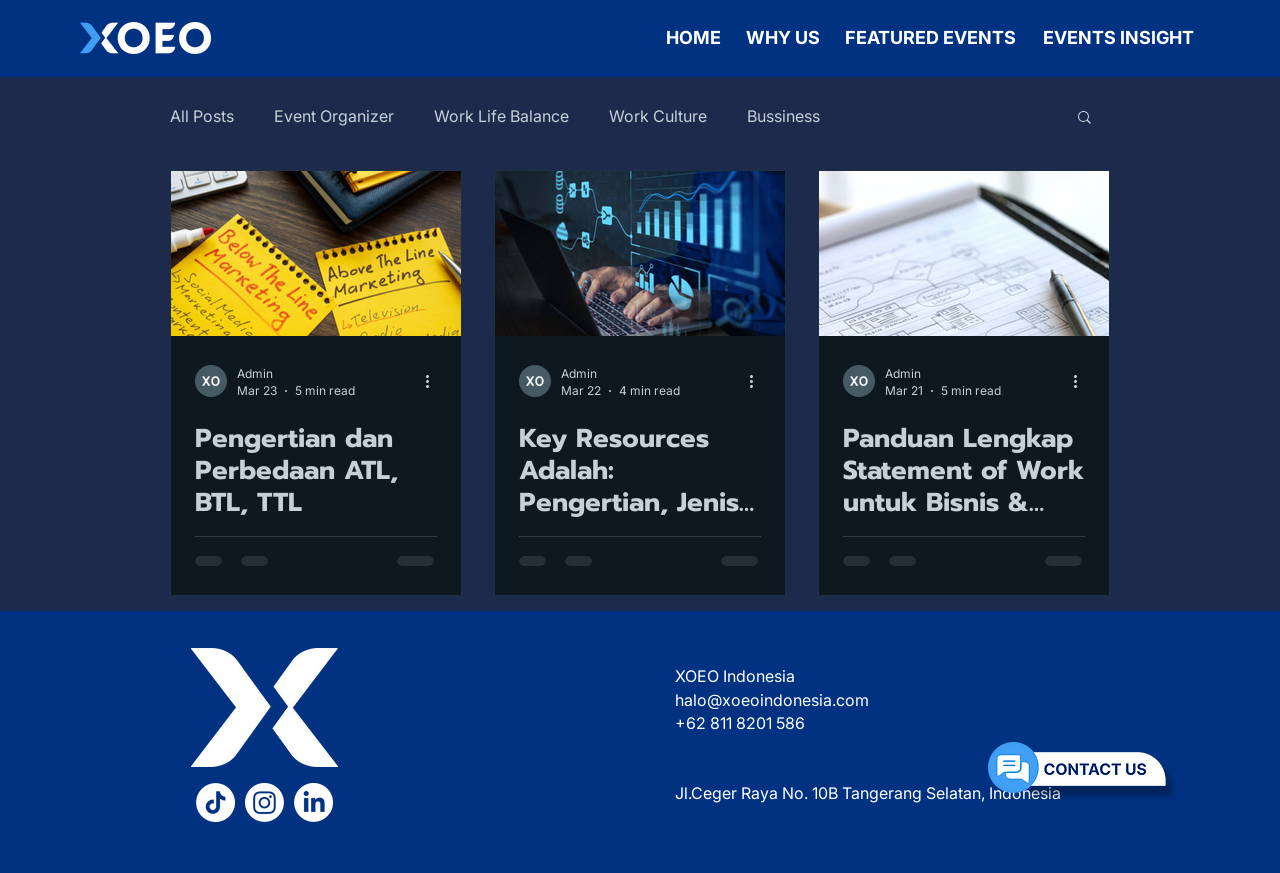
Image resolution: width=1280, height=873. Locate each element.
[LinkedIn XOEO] (313, 802)
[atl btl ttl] (316, 253)
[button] (1084, 118)
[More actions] (434, 381)
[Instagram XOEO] (264, 802)
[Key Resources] (640, 253)
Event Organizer (334, 116)
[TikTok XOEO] (215, 802)
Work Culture (658, 116)
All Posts (202, 116)
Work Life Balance (501, 116)
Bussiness (783, 116)
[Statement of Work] (964, 253)
